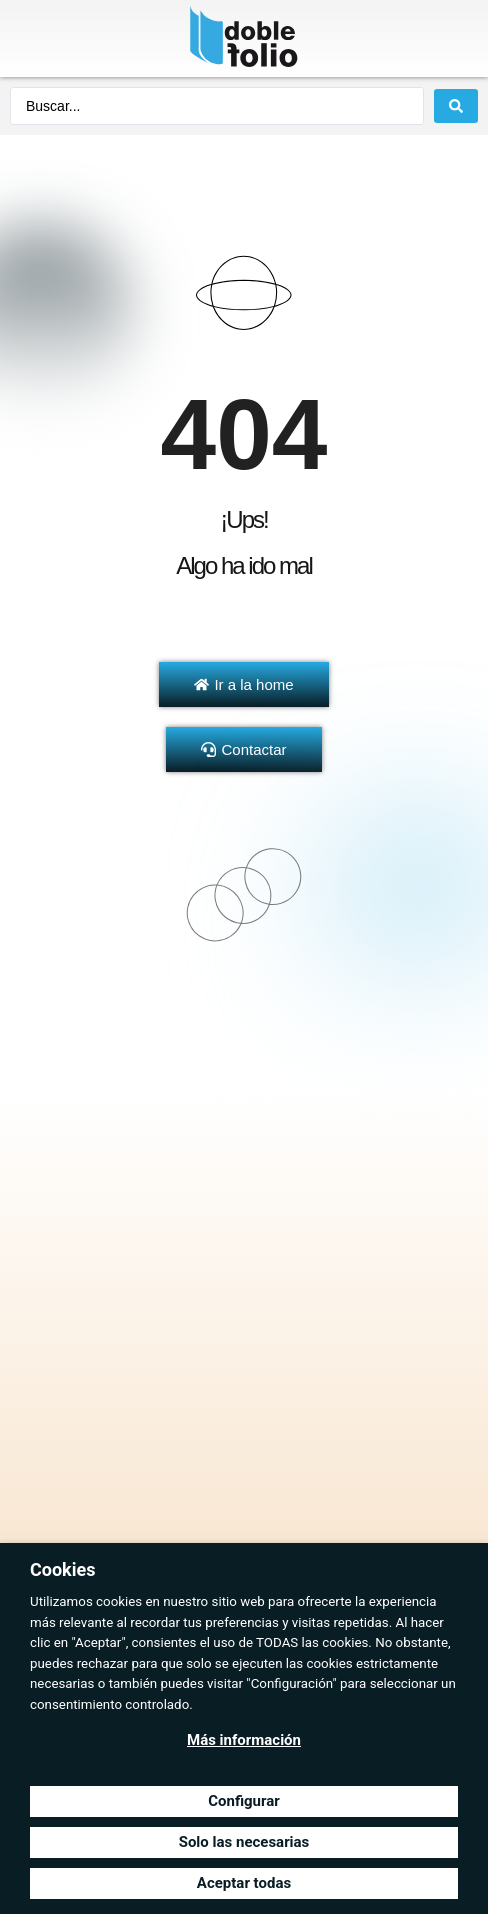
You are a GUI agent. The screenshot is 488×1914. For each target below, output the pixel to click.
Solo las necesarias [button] (244, 1842)
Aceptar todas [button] (244, 1883)
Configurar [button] (244, 1801)
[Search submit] (456, 106)
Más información (244, 1740)
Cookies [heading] (62, 1569)
